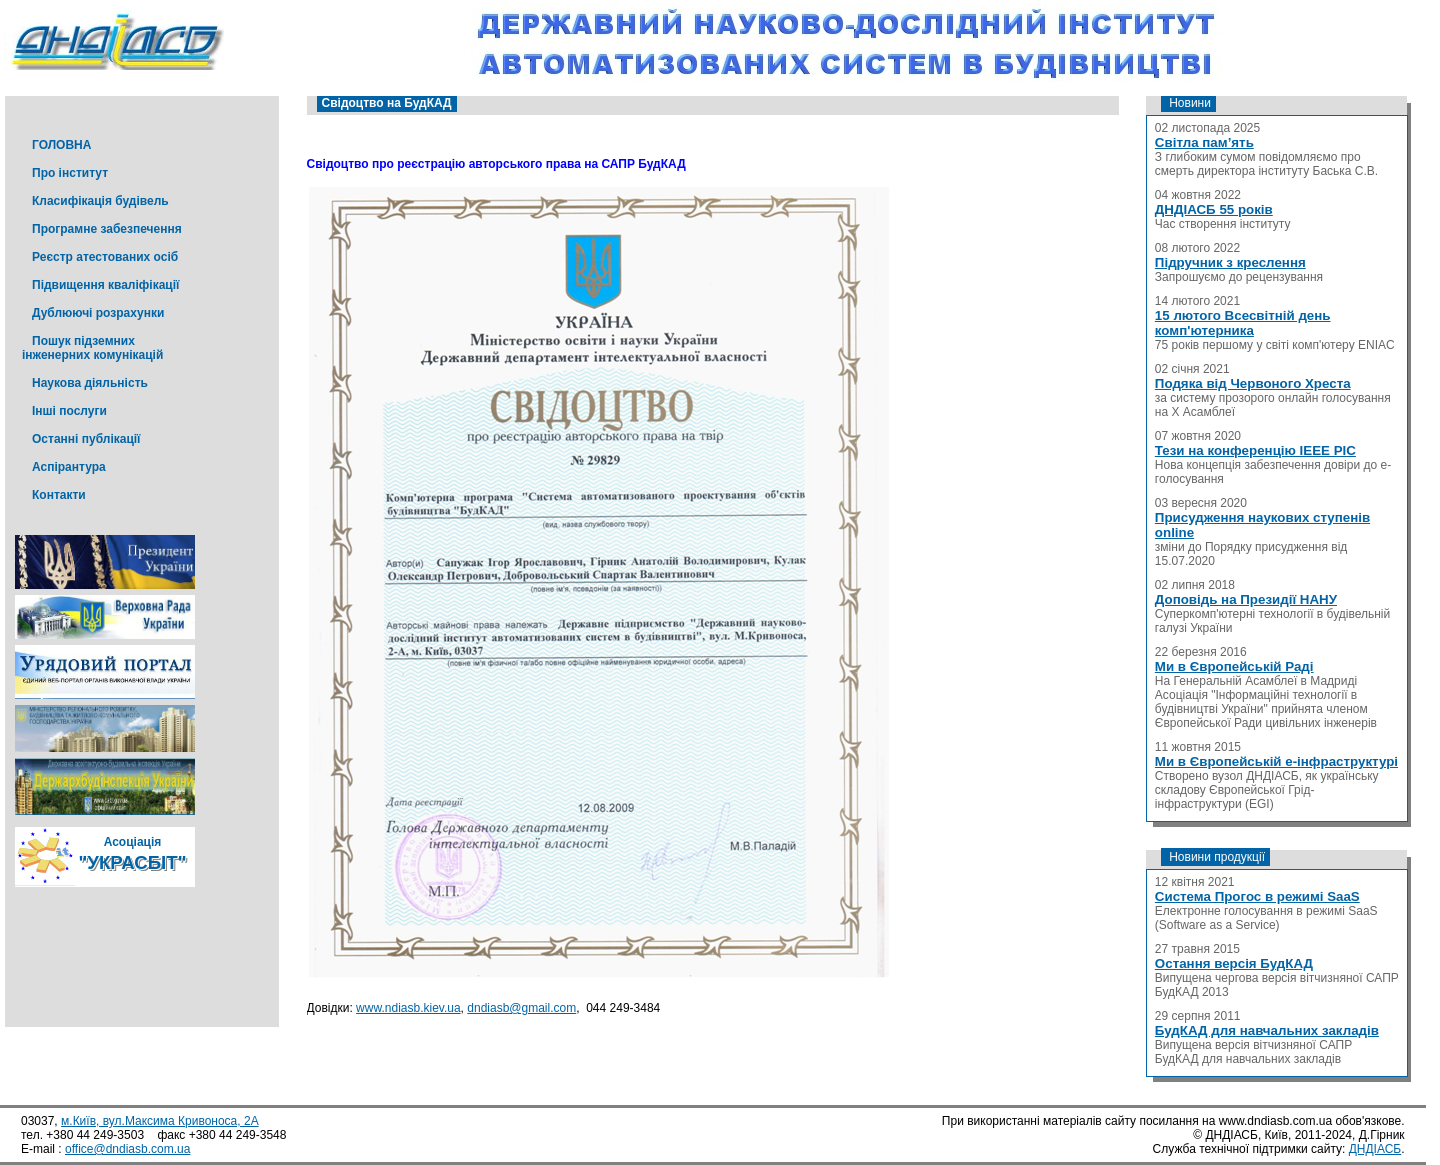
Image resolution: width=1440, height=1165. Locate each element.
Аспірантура (69, 467)
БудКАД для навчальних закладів (1267, 1030)
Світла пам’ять (1204, 142)
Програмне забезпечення (107, 229)
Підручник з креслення (1230, 262)
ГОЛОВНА (61, 145)
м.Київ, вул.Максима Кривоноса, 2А (160, 1121)
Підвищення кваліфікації (105, 285)
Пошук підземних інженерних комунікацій (92, 348)
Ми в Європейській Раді (1234, 666)
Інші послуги (69, 411)
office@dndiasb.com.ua (127, 1149)
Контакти (59, 495)
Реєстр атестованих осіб (105, 257)
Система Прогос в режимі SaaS (1257, 896)
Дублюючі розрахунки (98, 313)
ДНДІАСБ (1375, 1149)
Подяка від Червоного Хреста (1253, 383)
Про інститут (70, 173)
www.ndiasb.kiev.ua (408, 1008)
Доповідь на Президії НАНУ (1246, 599)
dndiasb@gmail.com (521, 1008)
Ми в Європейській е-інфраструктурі (1276, 761)
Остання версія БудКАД (1234, 963)
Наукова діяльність (90, 383)
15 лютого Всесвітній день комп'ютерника (1243, 323)
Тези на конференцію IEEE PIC (1255, 450)
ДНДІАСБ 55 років (1214, 209)
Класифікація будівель (100, 201)
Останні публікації (86, 439)
